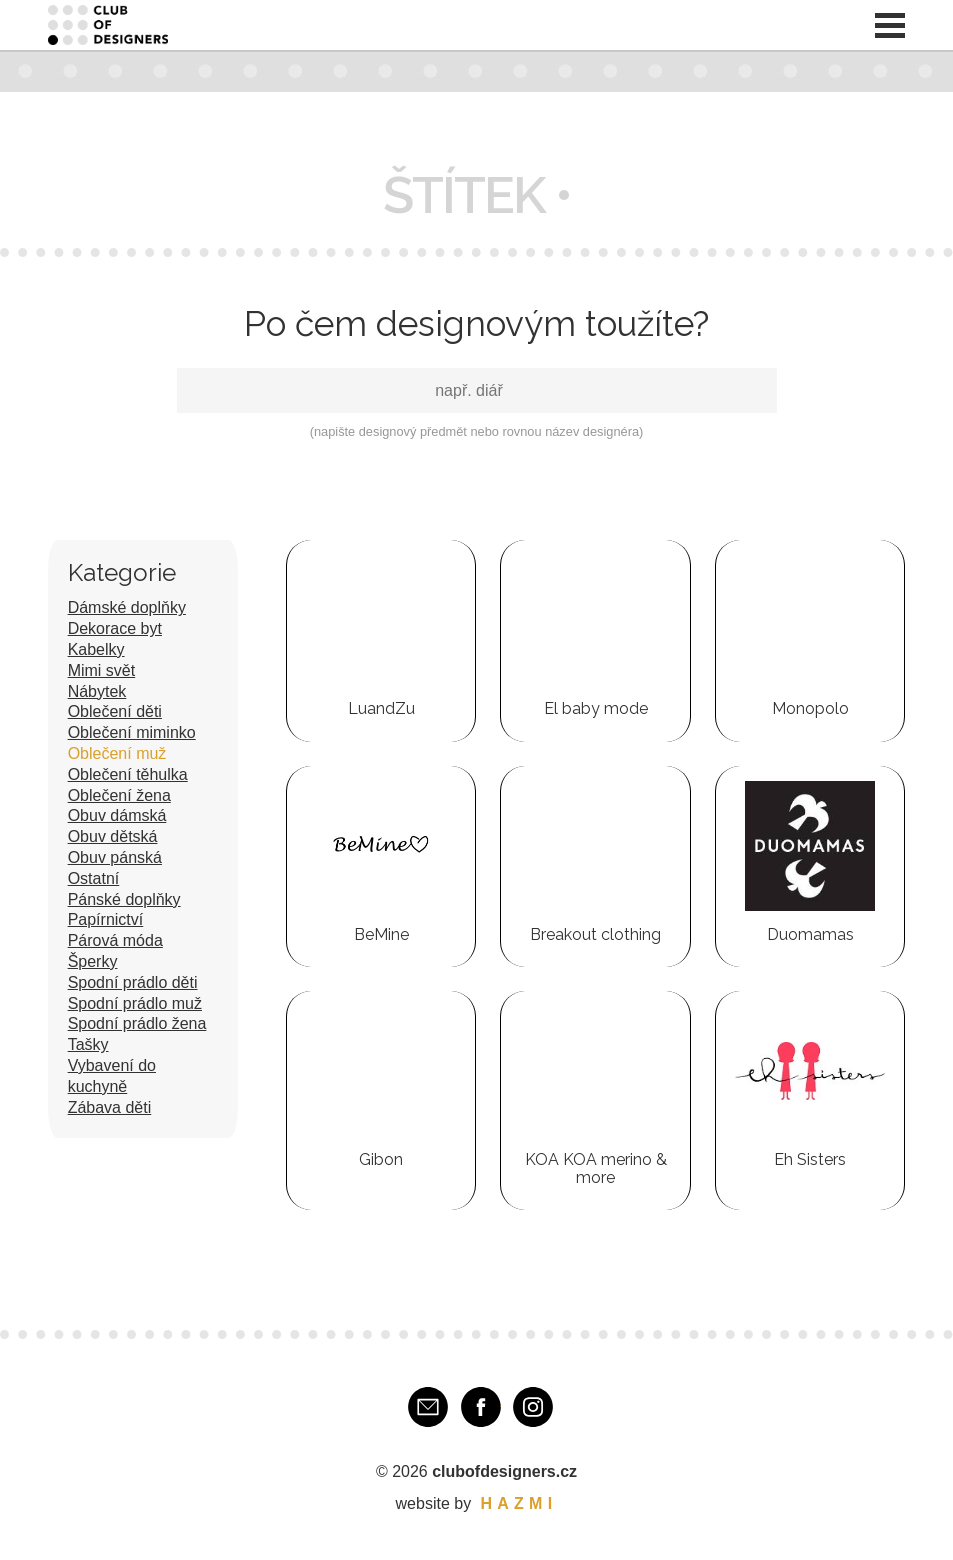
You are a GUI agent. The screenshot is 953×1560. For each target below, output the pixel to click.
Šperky (93, 961)
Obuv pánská (115, 857)
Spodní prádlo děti (133, 982)
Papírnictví (106, 919)
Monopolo (810, 708)
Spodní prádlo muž (135, 1003)
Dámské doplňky (127, 607)
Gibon (381, 1159)
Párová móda (115, 940)
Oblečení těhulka (128, 774)
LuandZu (381, 708)
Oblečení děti (115, 711)
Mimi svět (102, 670)
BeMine (381, 934)
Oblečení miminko (132, 732)
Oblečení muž (117, 753)
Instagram (533, 1407)
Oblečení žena (119, 795)
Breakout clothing (595, 934)
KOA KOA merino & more (596, 1168)
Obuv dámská (117, 815)
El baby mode (596, 708)
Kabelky (96, 649)
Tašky (88, 1044)
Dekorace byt (115, 628)
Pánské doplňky (124, 899)
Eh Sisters (810, 1159)
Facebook (481, 1407)
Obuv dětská (113, 836)
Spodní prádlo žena (137, 1023)
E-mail (428, 1407)
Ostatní (94, 878)
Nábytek (97, 691)
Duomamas (810, 934)
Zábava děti (110, 1107)
